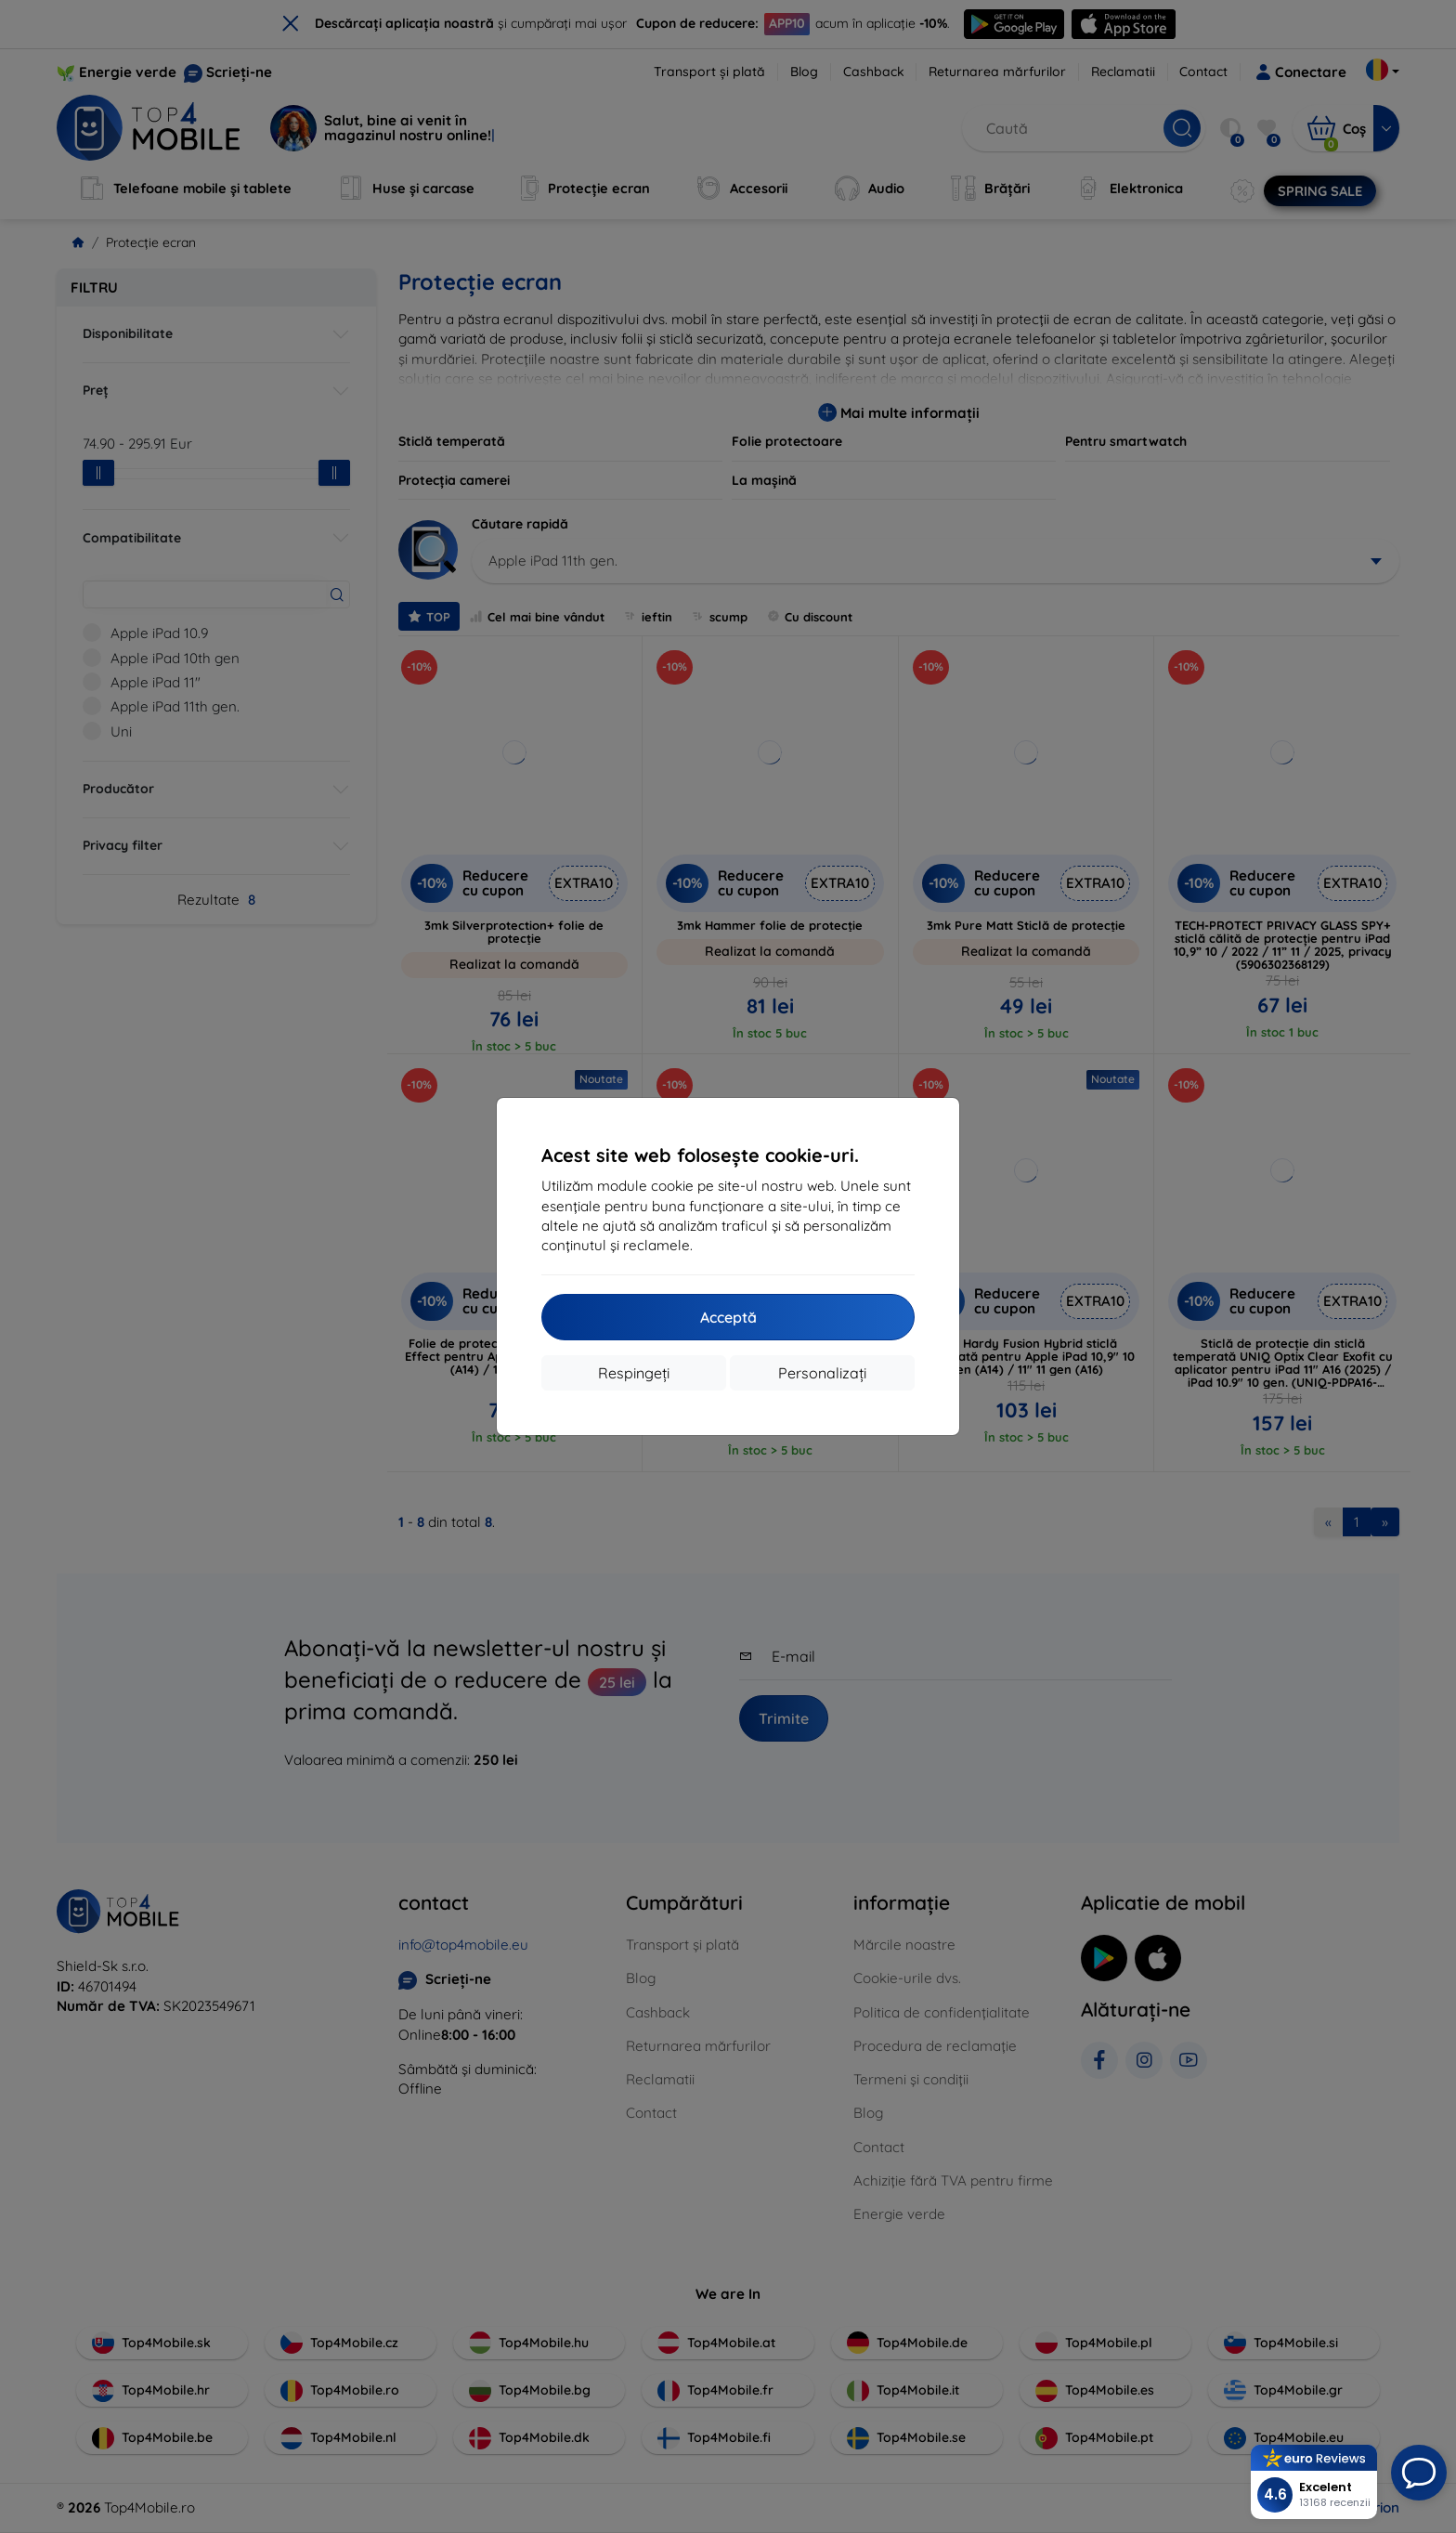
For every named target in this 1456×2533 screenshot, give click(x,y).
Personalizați (822, 1373)
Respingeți (634, 1373)
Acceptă (728, 1317)
